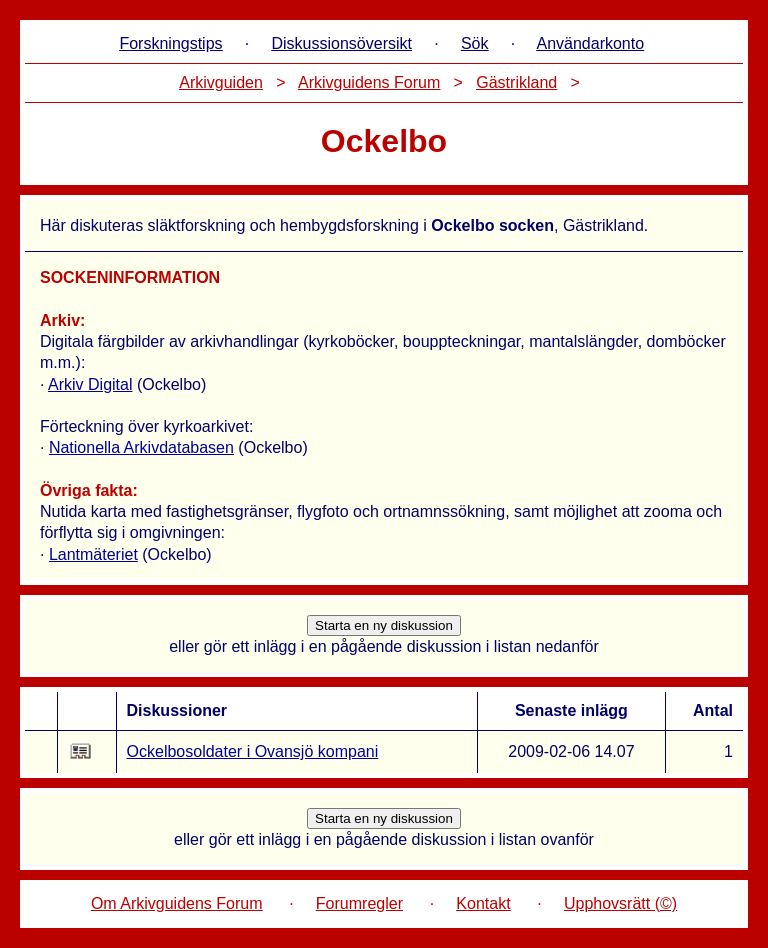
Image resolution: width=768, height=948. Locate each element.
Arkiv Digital (90, 384)
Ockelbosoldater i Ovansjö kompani (253, 751)
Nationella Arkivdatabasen (141, 447)
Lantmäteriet (93, 554)
